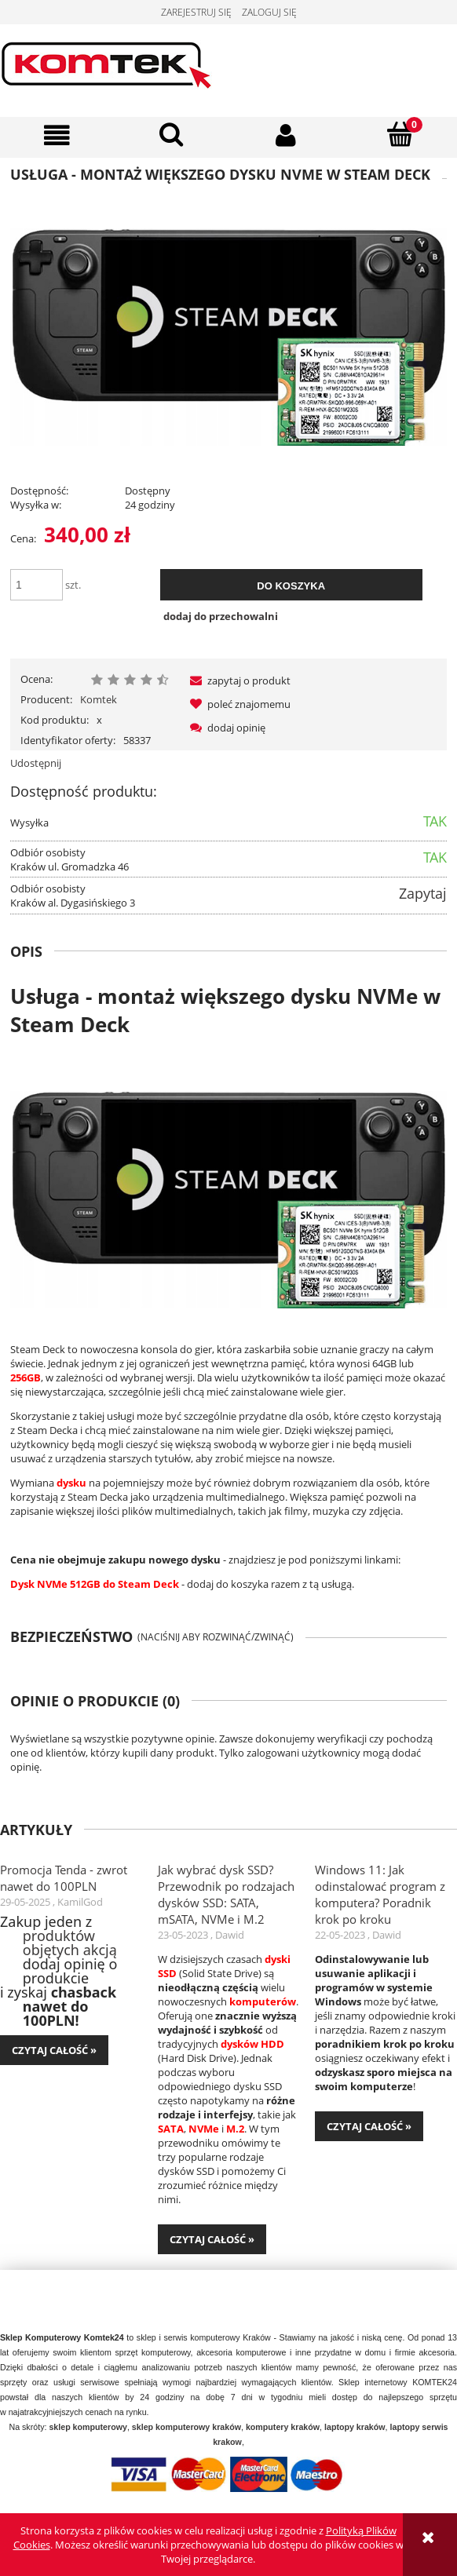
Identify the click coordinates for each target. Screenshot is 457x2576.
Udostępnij (35, 763)
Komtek (98, 699)
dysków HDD (252, 2044)
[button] (57, 135)
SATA (171, 2129)
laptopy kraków (355, 2427)
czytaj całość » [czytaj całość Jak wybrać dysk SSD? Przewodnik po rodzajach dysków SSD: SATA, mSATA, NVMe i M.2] (212, 2239)
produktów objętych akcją (70, 1942)
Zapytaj (423, 893)
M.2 (235, 2129)
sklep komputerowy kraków (186, 2427)
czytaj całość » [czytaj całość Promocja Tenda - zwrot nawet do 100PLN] (54, 2050)
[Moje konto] (286, 135)
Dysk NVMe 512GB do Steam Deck (94, 1584)
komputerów (262, 2001)
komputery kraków (283, 2427)
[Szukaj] (172, 134)
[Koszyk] (400, 134)
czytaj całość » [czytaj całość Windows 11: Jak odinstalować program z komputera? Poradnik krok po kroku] (369, 2126)
